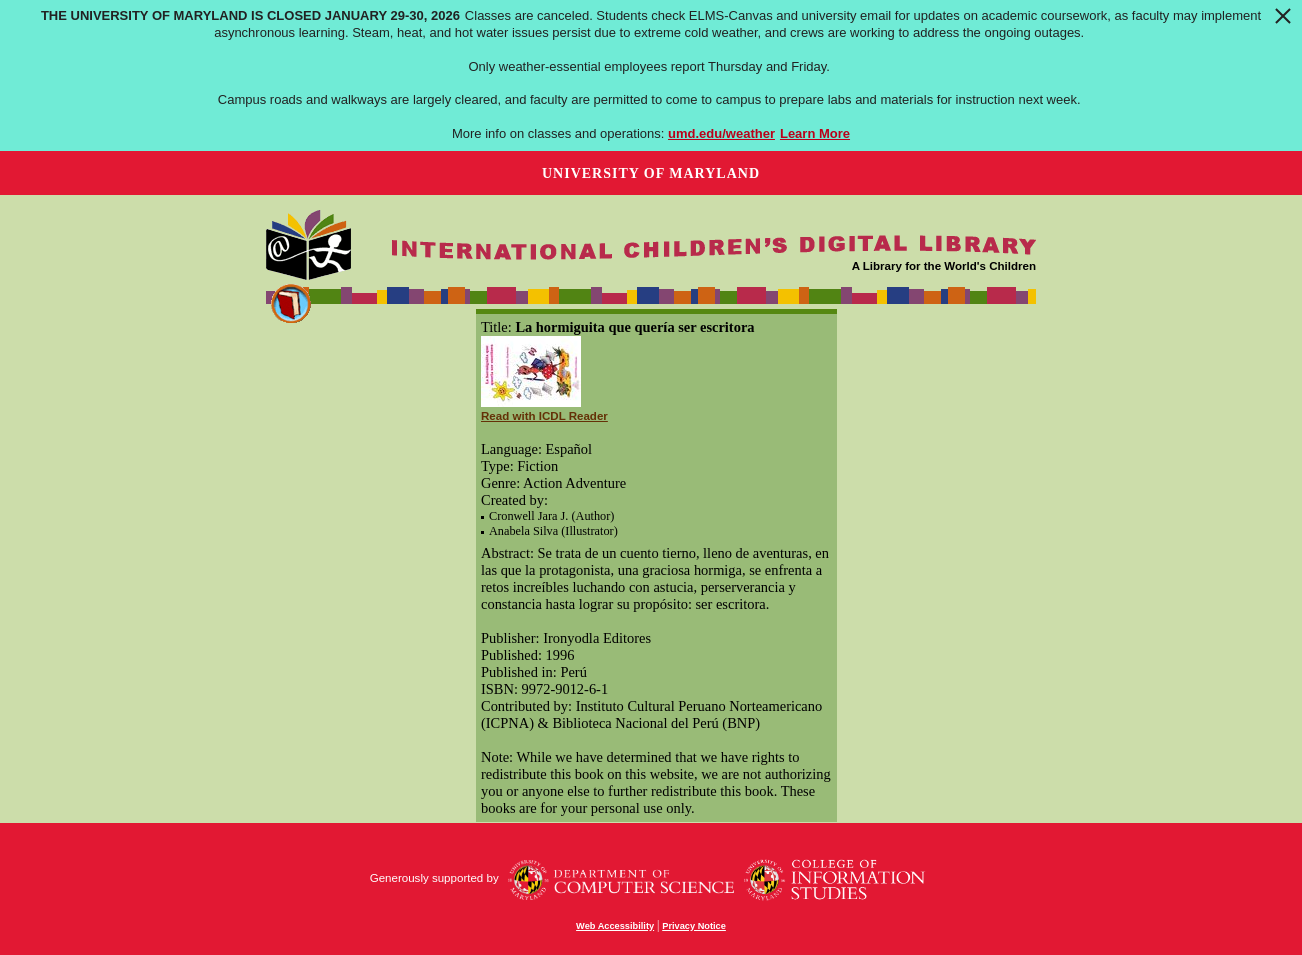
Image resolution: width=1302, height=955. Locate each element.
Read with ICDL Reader (544, 416)
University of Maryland (651, 173)
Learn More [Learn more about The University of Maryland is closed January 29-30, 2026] (815, 133)
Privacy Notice (694, 926)
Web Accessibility (615, 926)
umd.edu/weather (721, 133)
